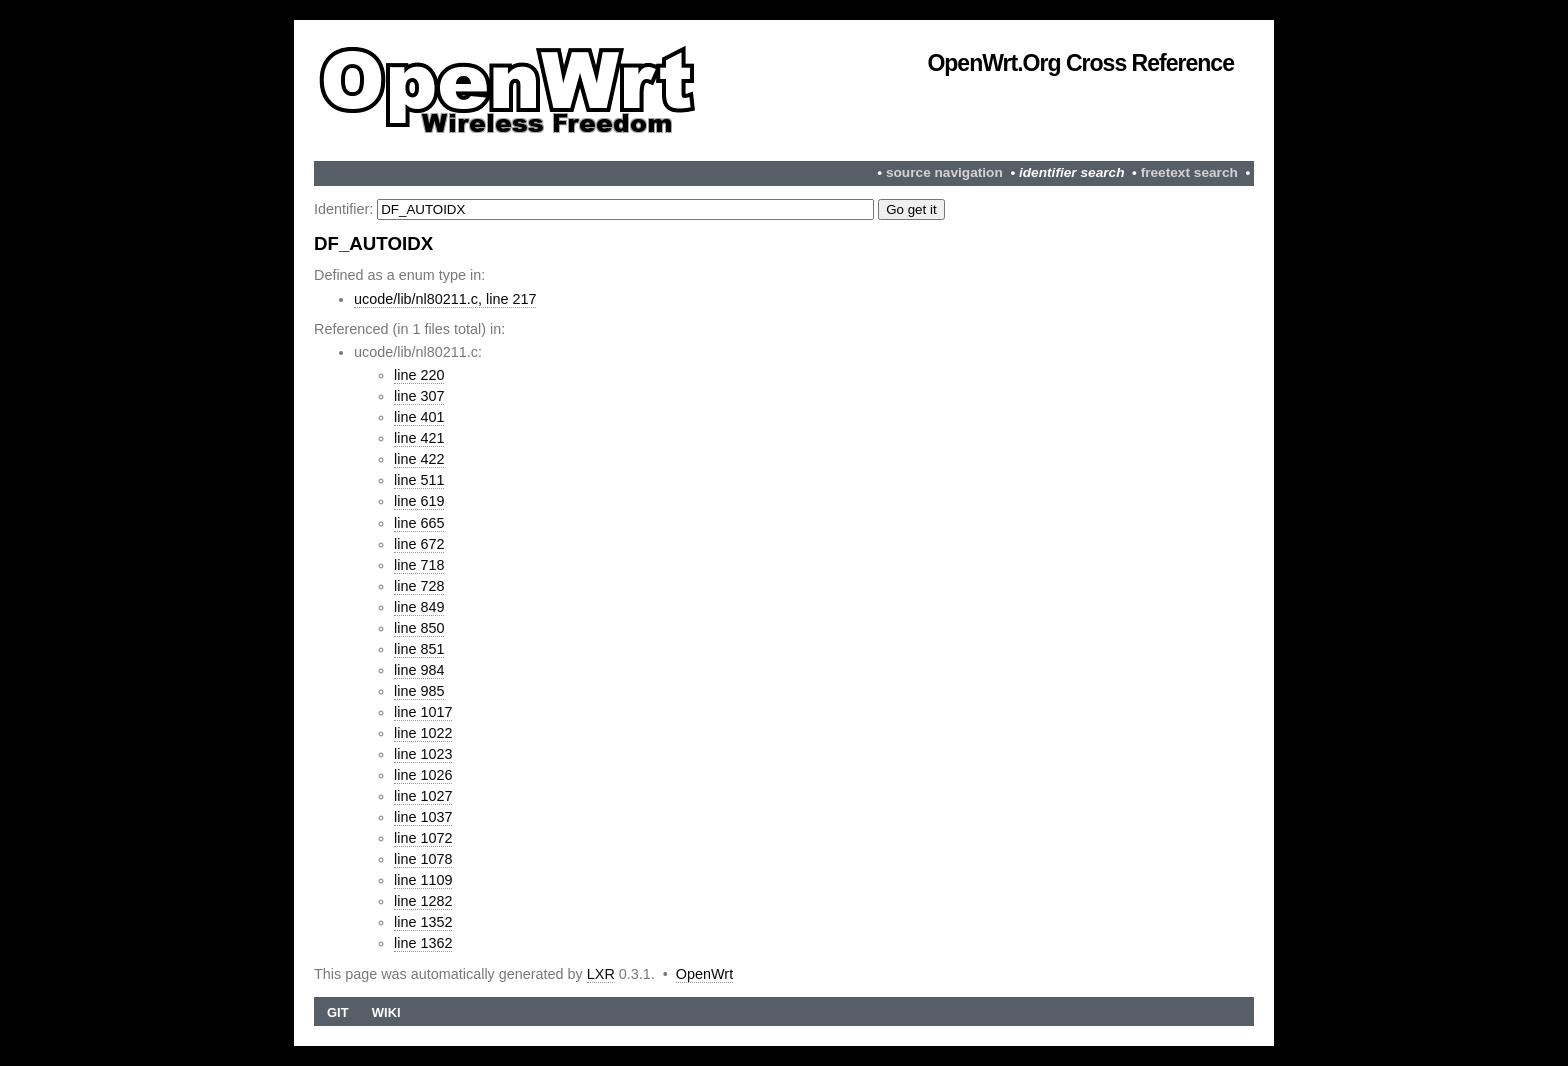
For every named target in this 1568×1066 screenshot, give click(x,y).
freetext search (1189, 172)
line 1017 (423, 712)
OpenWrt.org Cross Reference (1080, 63)
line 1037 (423, 817)
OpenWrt (704, 974)
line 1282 (423, 901)
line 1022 (423, 733)
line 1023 (423, 754)
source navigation (944, 172)
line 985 (419, 691)
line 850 (419, 628)
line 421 (419, 438)
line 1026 (423, 775)
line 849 (419, 607)
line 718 (419, 565)
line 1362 (423, 943)
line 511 (419, 480)
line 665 (419, 523)
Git (338, 1012)
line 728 (419, 586)
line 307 (419, 396)
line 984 (419, 670)
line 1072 (423, 838)
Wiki (386, 1012)
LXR (601, 974)
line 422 (419, 459)
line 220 (419, 375)
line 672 (419, 544)
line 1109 (423, 880)
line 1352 (423, 922)
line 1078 (423, 859)
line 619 (419, 501)
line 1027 (423, 796)
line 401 (419, 417)
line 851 (419, 649)
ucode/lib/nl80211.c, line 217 (445, 299)
